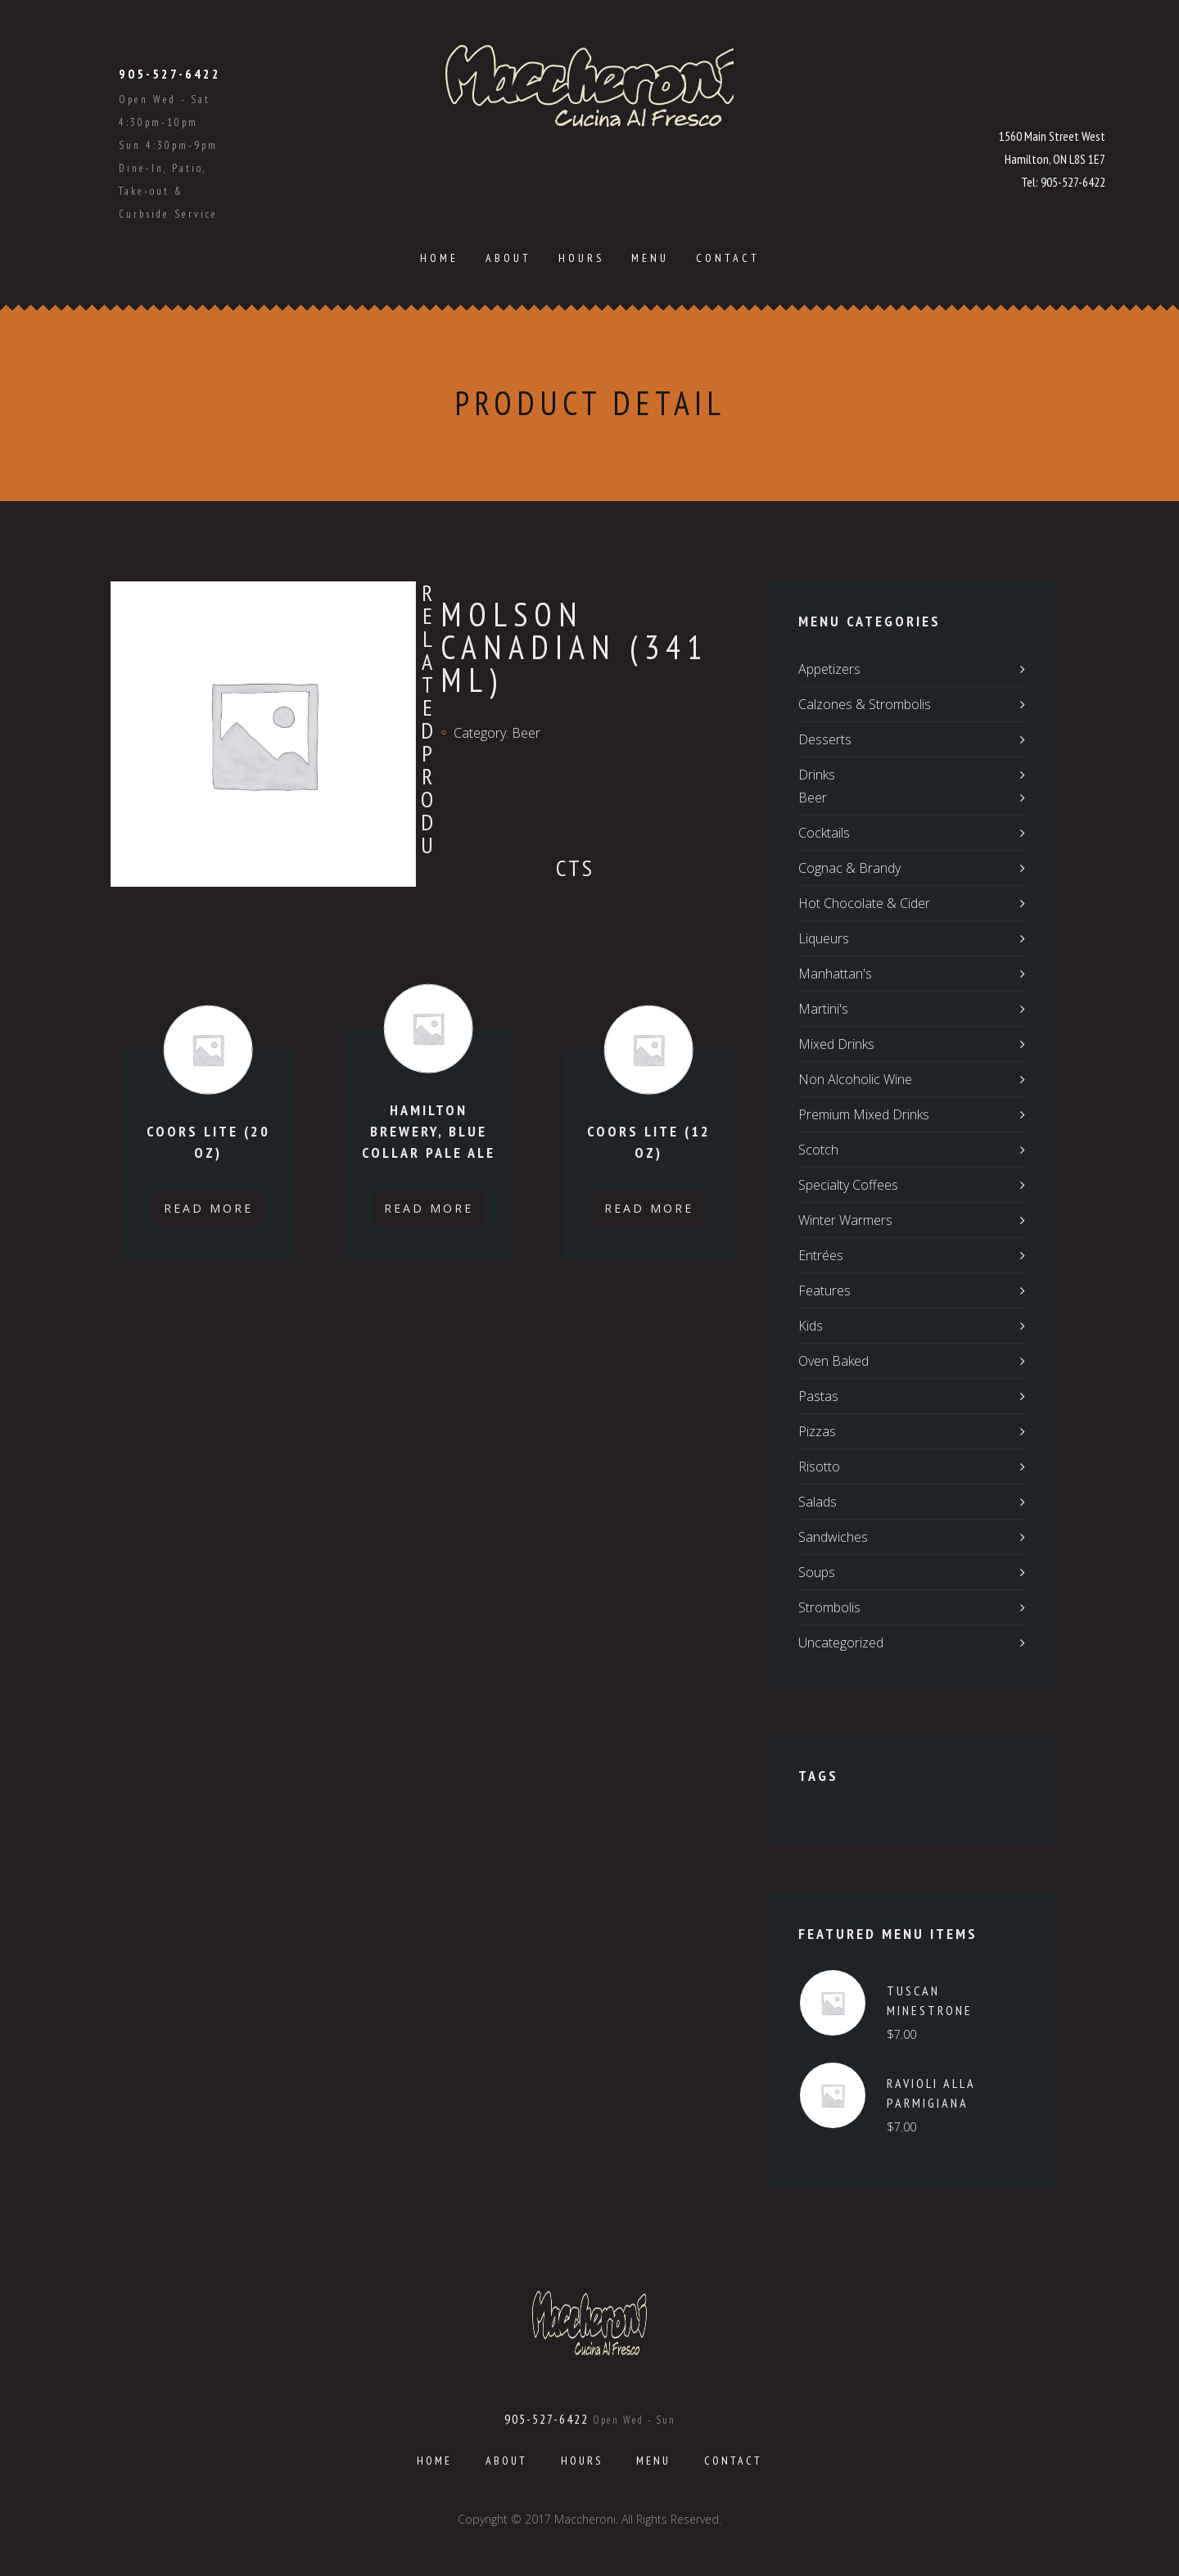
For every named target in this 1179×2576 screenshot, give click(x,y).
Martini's (823, 1009)
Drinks (816, 775)
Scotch (818, 1150)
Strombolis (829, 1607)
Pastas (818, 1396)
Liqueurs (823, 938)
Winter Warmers (845, 1220)
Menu (650, 258)
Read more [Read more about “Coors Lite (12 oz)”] (648, 1208)
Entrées (820, 1255)
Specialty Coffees (848, 1185)
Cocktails (824, 833)
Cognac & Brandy (849, 868)
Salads (817, 1502)
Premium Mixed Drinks (863, 1114)
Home (439, 258)
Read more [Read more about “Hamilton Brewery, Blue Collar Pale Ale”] (428, 1208)
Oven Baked (833, 1361)
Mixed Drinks (836, 1044)
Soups (816, 1572)
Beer (526, 733)
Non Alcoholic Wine (855, 1079)
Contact (728, 258)
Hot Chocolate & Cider (864, 903)
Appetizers (829, 669)
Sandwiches (833, 1537)
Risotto (819, 1466)
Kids (810, 1326)
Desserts (825, 739)
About (508, 258)
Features (824, 1290)
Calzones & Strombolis (864, 704)
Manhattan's (835, 974)
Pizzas (817, 1431)
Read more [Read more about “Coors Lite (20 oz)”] (208, 1208)
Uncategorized (840, 1643)
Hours (581, 258)
